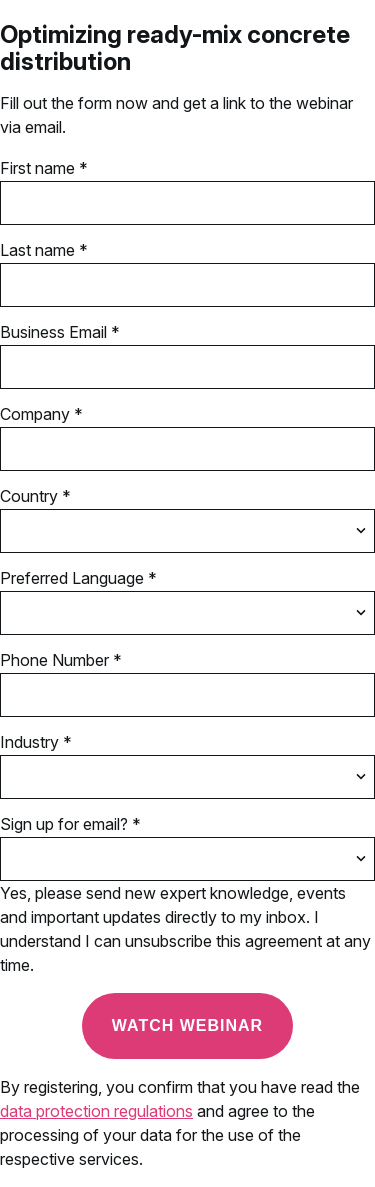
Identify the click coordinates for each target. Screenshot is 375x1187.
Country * (35, 496)
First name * (44, 168)
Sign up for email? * (70, 824)
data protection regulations (96, 1111)
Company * (41, 414)
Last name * (44, 250)
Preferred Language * (78, 578)
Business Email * (60, 332)
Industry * (36, 742)
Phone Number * (61, 660)
